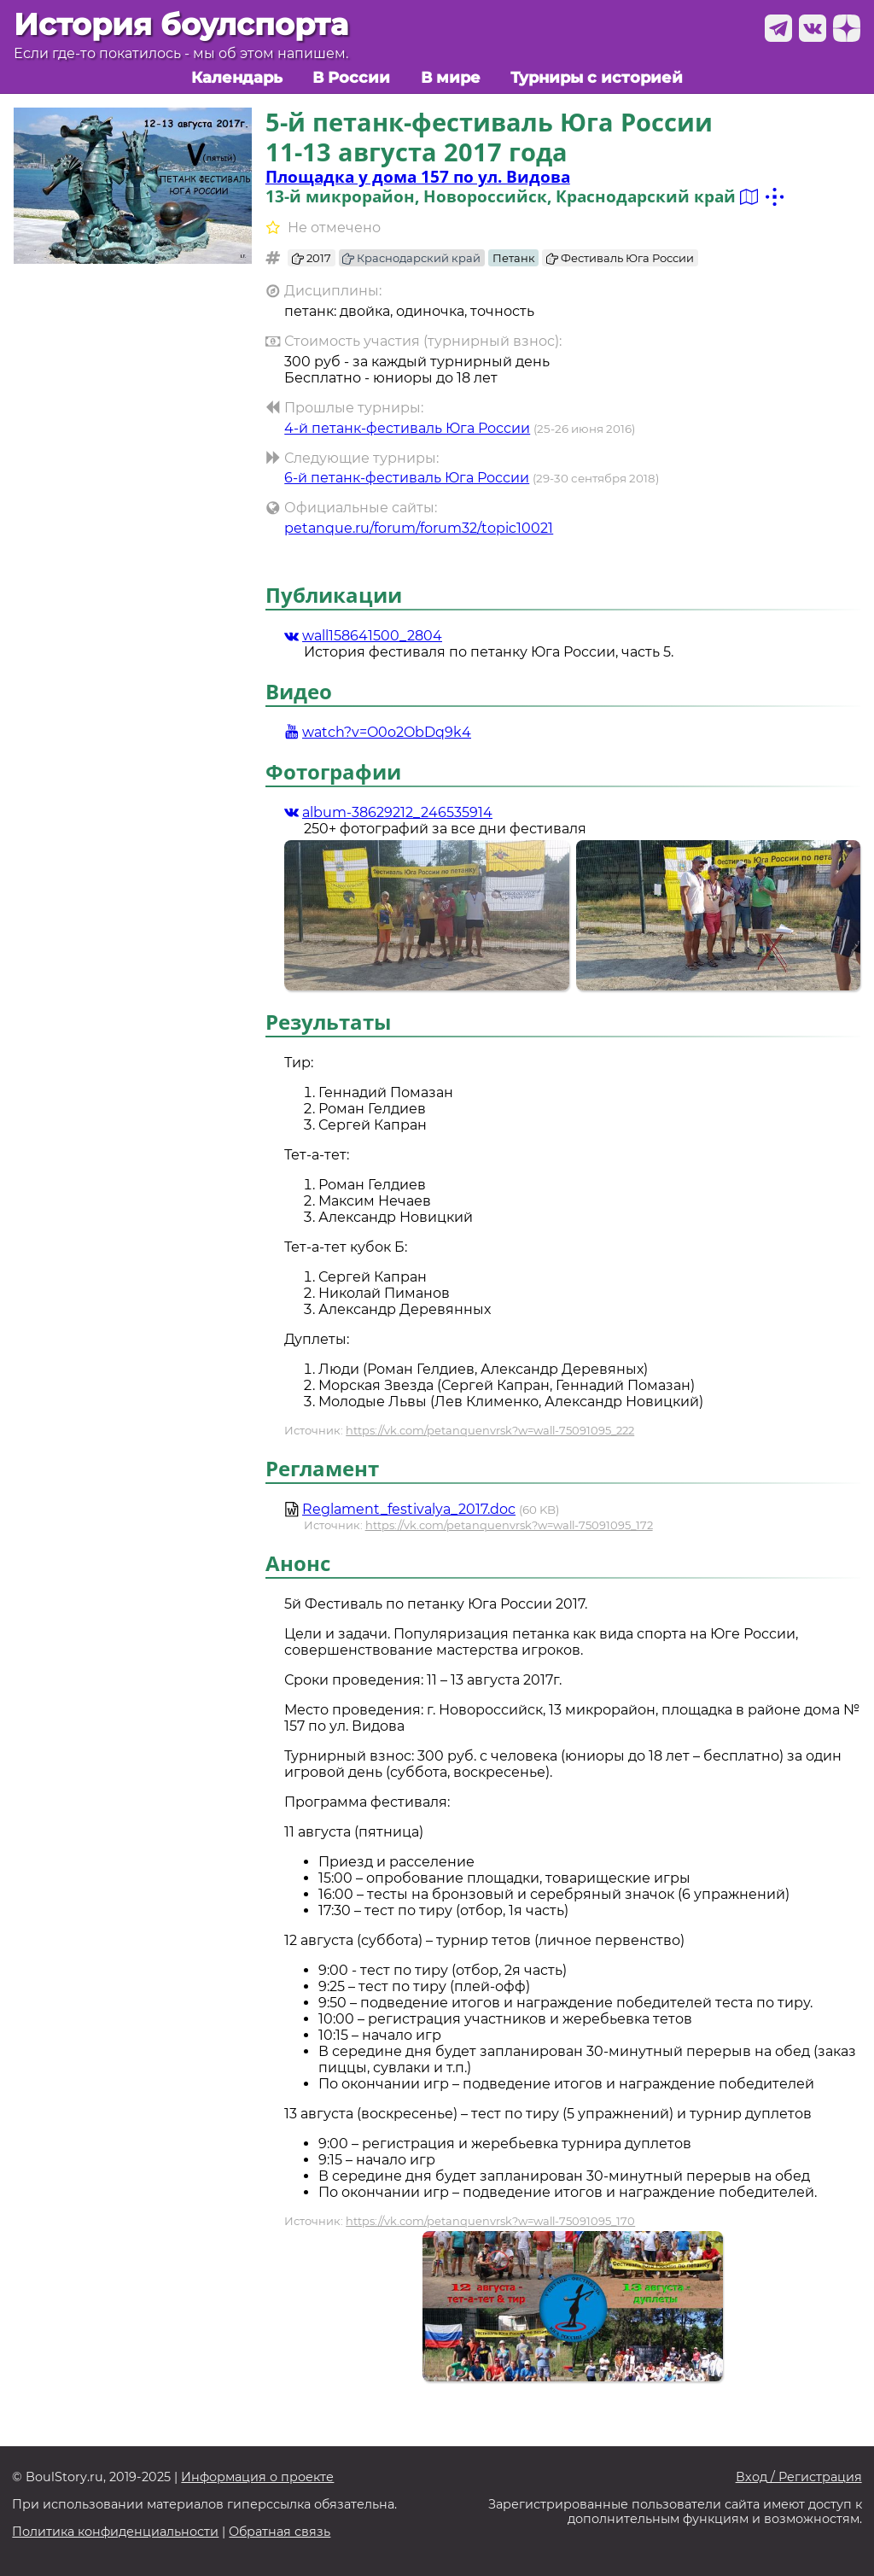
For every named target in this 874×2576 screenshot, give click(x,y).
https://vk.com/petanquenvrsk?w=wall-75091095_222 (490, 1430)
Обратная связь (279, 2532)
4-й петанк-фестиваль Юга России (407, 428)
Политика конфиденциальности (115, 2532)
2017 (311, 258)
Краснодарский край (411, 258)
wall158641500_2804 (363, 636)
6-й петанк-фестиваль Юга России (406, 478)
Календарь (237, 77)
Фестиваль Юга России (620, 258)
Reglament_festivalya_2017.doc (409, 1509)
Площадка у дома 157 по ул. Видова (417, 176)
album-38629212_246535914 (388, 812)
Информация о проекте (257, 2477)
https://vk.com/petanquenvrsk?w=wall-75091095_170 (490, 2221)
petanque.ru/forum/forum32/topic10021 (418, 528)
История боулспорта (181, 24)
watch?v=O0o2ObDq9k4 (377, 732)
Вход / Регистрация (799, 2477)
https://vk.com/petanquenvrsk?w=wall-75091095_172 (509, 1525)
